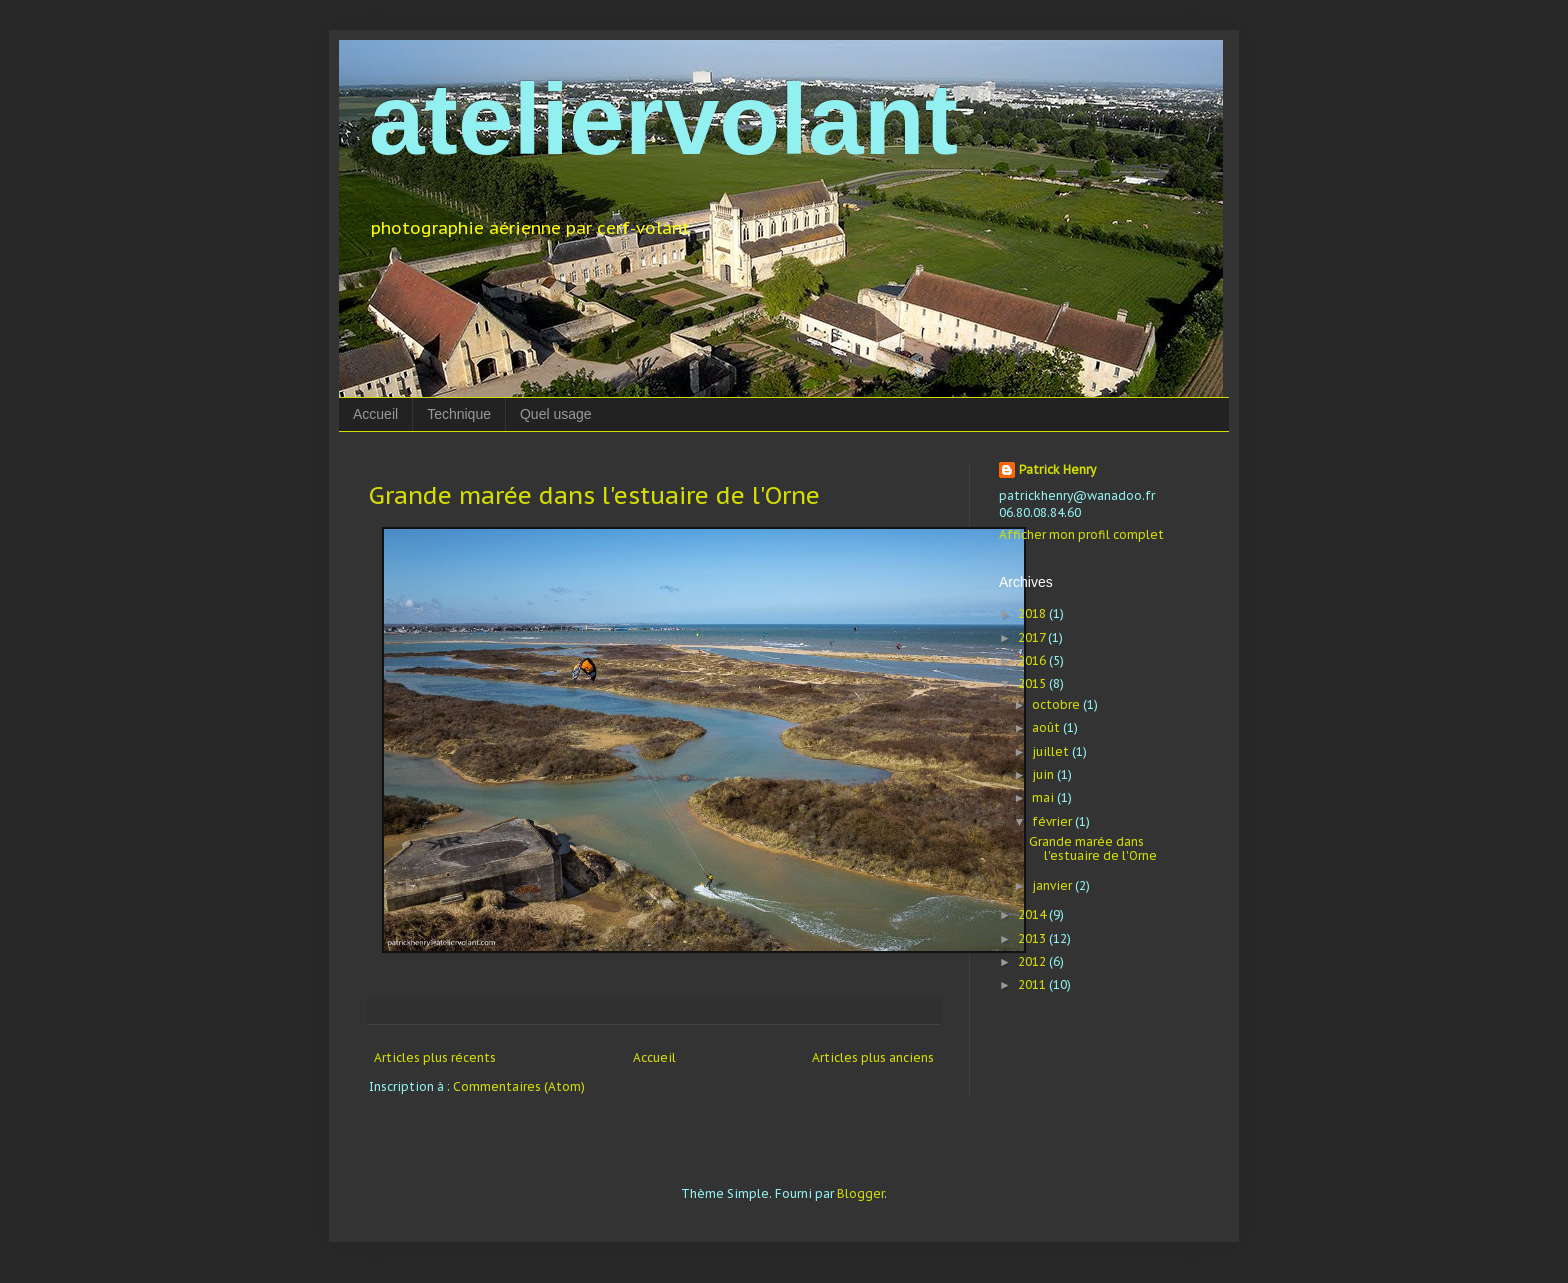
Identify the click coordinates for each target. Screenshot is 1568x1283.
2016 (1033, 660)
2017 (1033, 637)
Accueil (375, 414)
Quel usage (556, 414)
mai (1044, 797)
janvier (1053, 885)
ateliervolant (663, 119)
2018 (1033, 613)
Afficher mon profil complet (1081, 534)
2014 (1033, 914)
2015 (1033, 683)
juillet (1052, 751)
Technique (459, 414)
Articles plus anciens (873, 1057)
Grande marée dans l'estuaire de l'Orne (594, 495)
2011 (1033, 984)
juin (1044, 774)
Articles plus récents (435, 1057)
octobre (1057, 704)
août (1047, 727)
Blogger (860, 1193)
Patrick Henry (1057, 469)
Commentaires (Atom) (519, 1086)
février (1053, 821)
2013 (1033, 938)
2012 (1033, 961)
